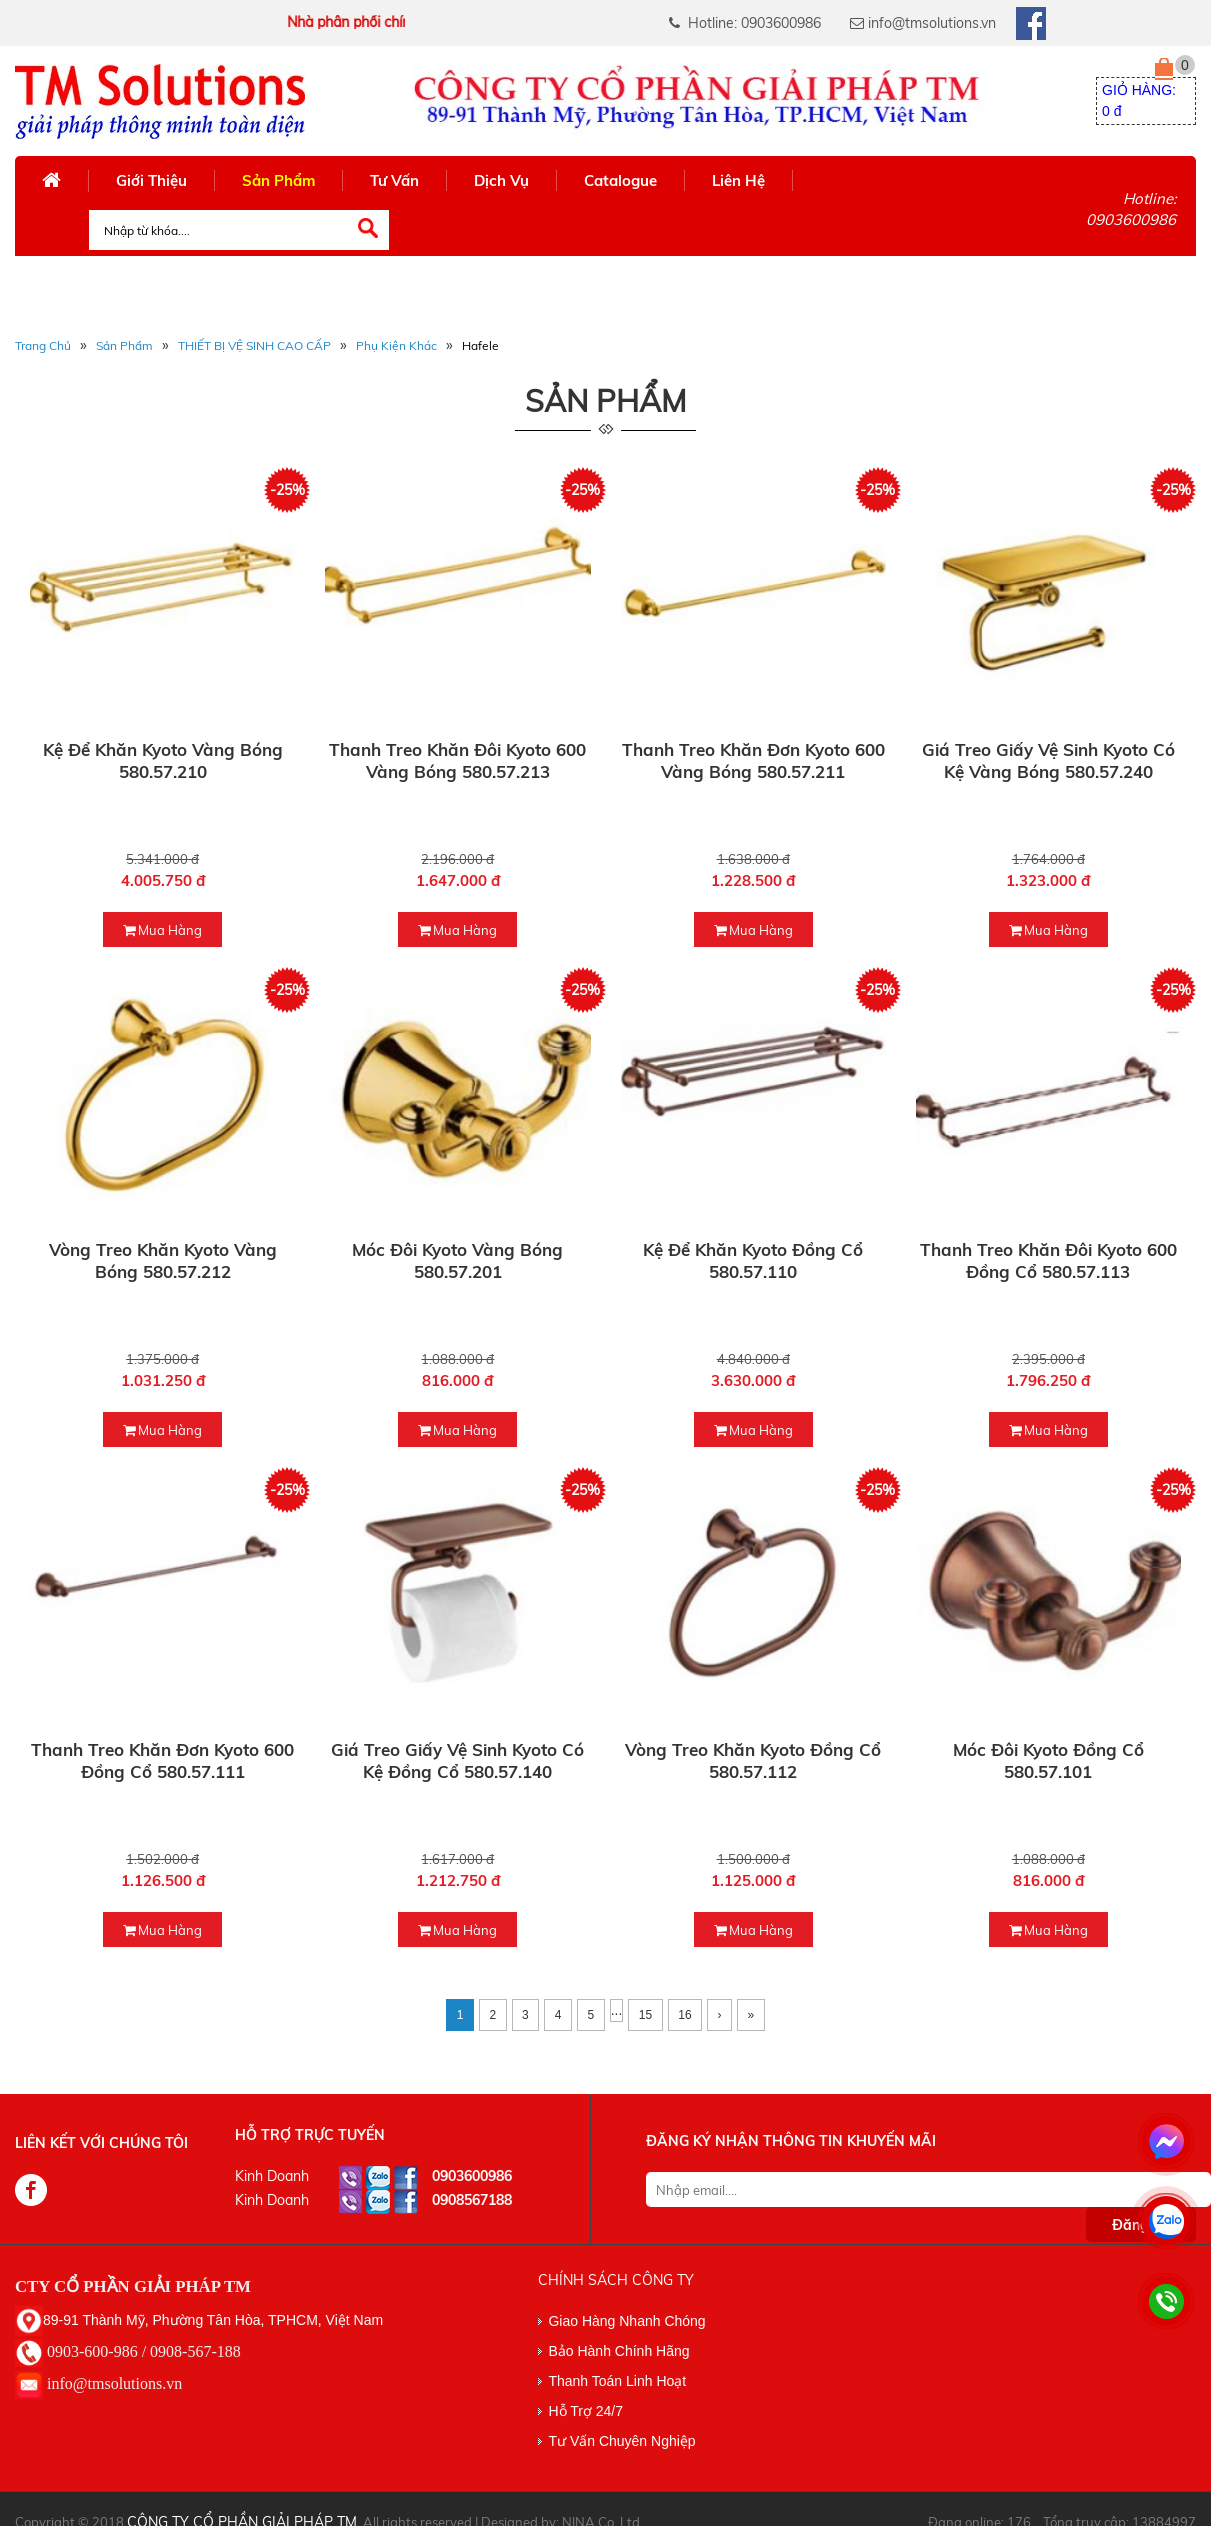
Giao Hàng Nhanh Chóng (626, 2321)
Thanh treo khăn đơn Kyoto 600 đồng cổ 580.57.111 (162, 1760)
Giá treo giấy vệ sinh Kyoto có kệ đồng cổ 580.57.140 (457, 1760)
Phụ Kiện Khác (396, 345)
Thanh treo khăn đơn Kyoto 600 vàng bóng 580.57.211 (753, 760)
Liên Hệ (738, 180)
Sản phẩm (124, 345)
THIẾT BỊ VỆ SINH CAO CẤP (254, 345)
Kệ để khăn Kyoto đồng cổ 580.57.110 (753, 1260)
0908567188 (472, 2200)
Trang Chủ (43, 345)
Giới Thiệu (151, 180)
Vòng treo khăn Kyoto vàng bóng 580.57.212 (163, 1260)
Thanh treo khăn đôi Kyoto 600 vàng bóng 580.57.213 (457, 760)
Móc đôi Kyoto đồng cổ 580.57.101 (1048, 1760)
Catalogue (620, 180)
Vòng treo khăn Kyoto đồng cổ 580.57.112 (753, 1760)
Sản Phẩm (278, 180)
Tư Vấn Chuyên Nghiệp (621, 2441)
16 (684, 2015)
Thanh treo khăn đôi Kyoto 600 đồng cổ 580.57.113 (1048, 1260)
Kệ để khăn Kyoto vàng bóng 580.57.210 (163, 760)
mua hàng (162, 930)
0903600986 (472, 2176)
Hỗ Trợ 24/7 (585, 2411)
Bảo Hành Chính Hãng (618, 2351)
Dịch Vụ (501, 180)
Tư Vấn (394, 180)
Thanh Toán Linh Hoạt (617, 2381)
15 (645, 2015)
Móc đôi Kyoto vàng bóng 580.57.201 (457, 1260)
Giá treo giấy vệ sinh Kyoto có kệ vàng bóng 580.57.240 (1048, 760)
